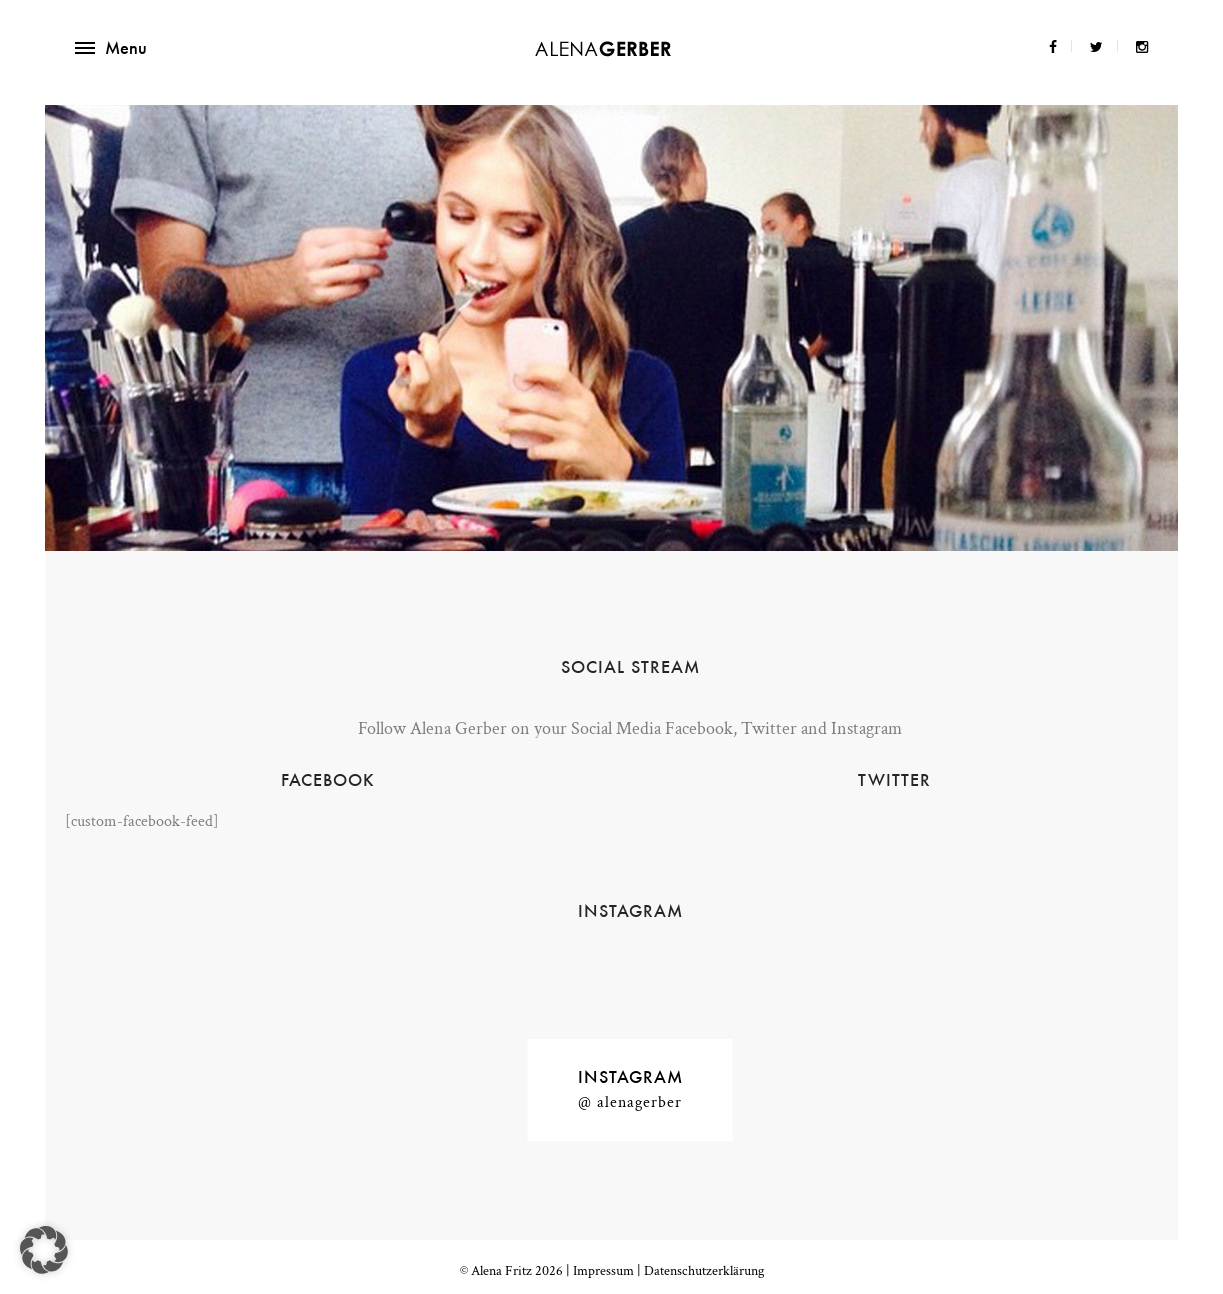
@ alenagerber (630, 1102)
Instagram (630, 1076)
